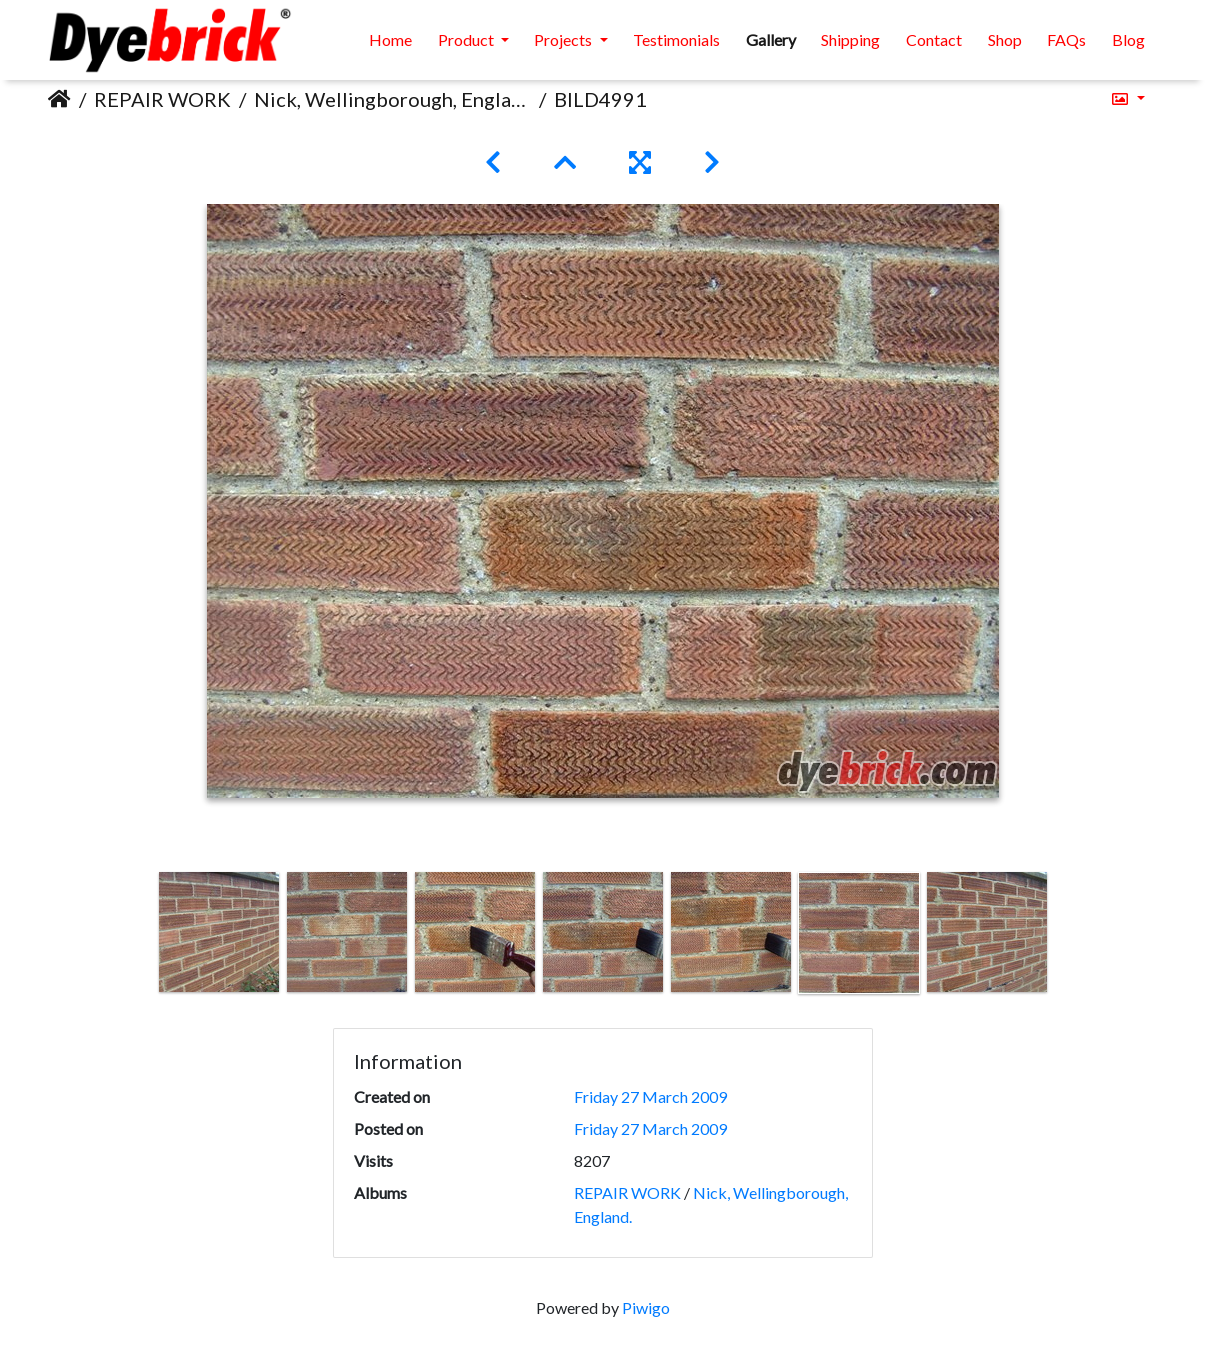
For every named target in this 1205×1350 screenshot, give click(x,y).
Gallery (771, 39)
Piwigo (646, 1307)
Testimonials (676, 39)
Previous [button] (140, 937)
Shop (1005, 39)
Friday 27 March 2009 (650, 1096)
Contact (934, 39)
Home (390, 39)
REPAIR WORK (162, 99)
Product (467, 39)
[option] (219, 932)
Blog (1128, 39)
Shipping (850, 39)
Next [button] (1065, 937)
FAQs (1066, 39)
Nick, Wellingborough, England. (392, 99)
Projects (564, 39)
